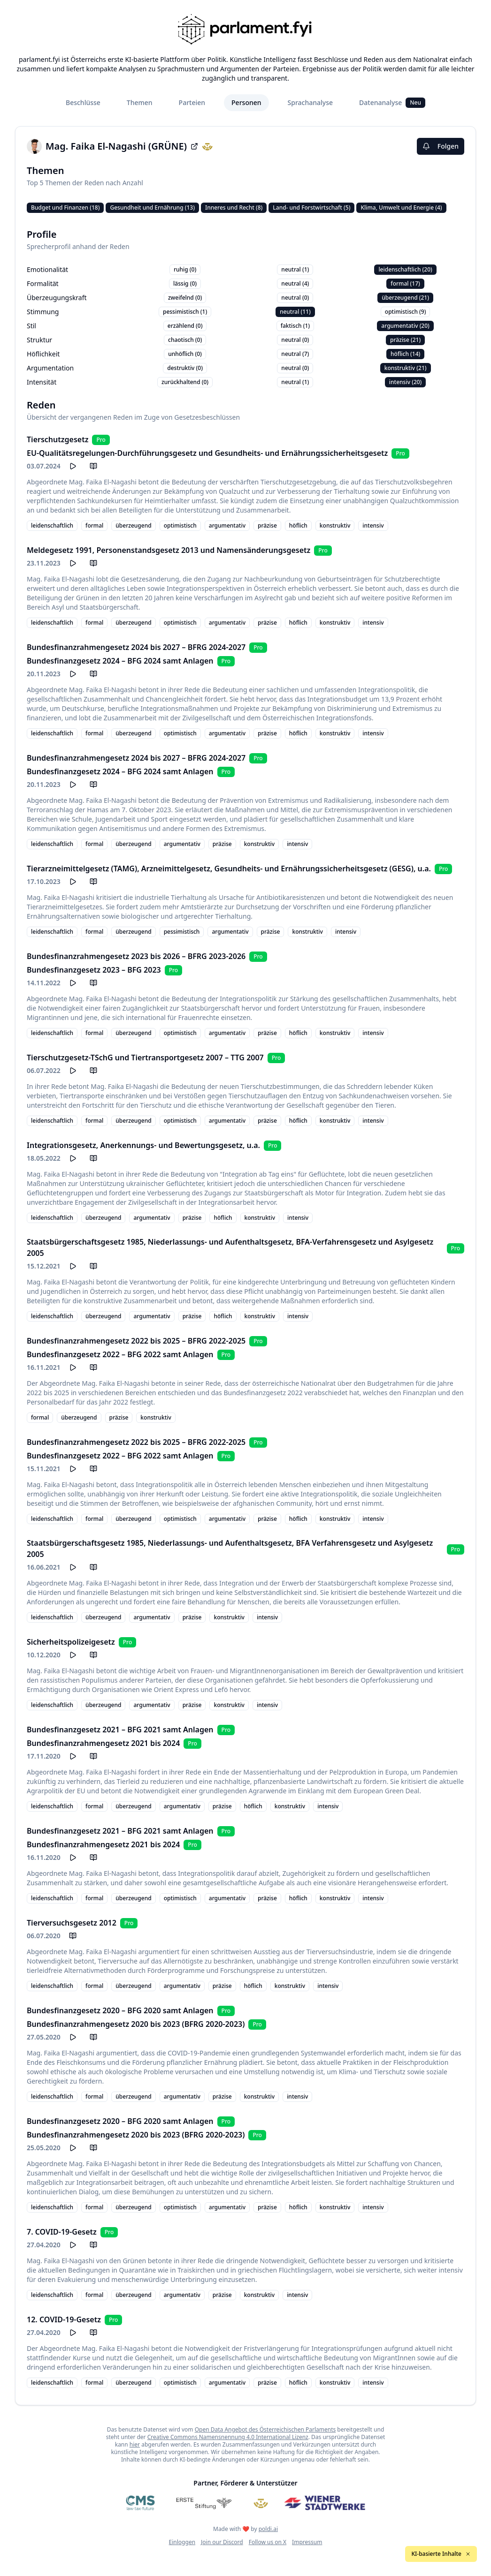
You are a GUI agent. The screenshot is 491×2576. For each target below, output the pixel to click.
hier (135, 2444)
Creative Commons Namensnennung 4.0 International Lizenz (227, 2437)
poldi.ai (268, 2529)
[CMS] (140, 2502)
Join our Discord (222, 2542)
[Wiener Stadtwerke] (324, 2502)
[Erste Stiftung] (204, 2502)
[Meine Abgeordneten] (261, 2502)
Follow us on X (267, 2542)
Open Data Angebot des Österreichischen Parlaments (265, 2429)
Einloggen (182, 2542)
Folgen (440, 146)
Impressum (307, 2542)
